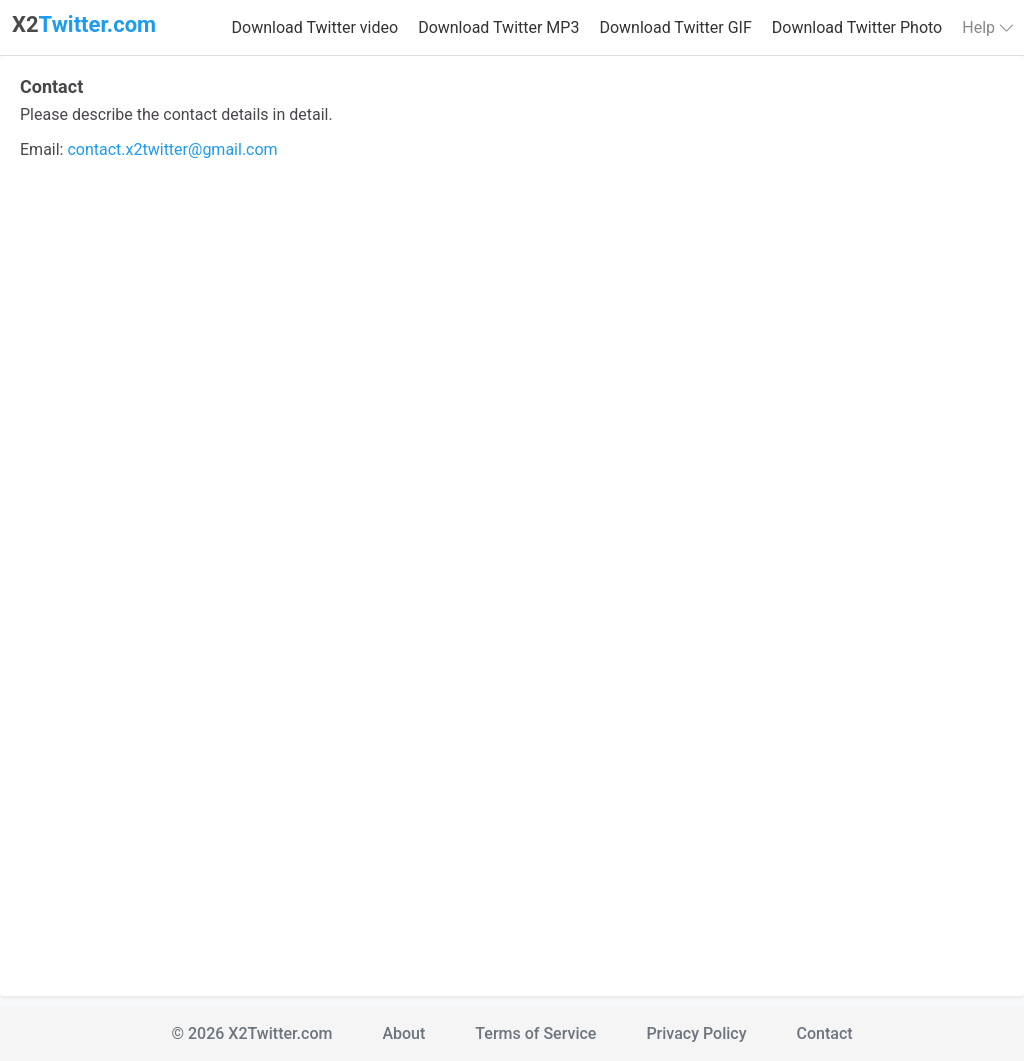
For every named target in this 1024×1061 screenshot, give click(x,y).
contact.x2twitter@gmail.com (172, 149)
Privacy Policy (696, 1033)
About (403, 1033)
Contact (825, 1033)
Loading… (512, 572)
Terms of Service (535, 1033)
